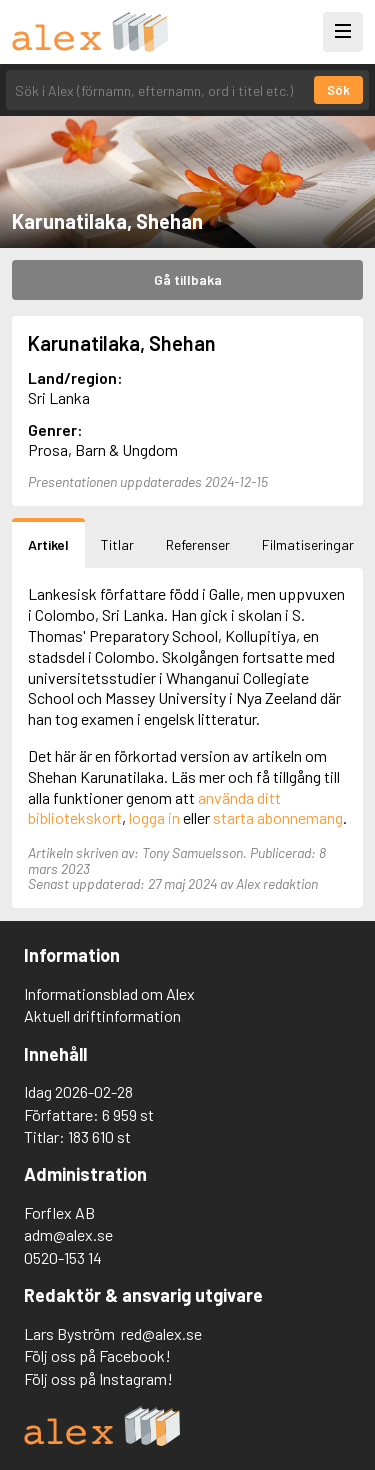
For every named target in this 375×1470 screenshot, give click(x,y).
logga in (154, 817)
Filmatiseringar (308, 544)
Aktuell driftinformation (102, 1015)
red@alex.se (161, 1333)
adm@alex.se (68, 1234)
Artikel (48, 544)
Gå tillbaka (188, 279)
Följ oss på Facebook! (97, 1355)
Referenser (198, 544)
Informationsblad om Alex (109, 993)
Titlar (117, 544)
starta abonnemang (278, 817)
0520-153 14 (63, 1257)
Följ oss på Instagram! (98, 1378)
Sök (338, 90)
